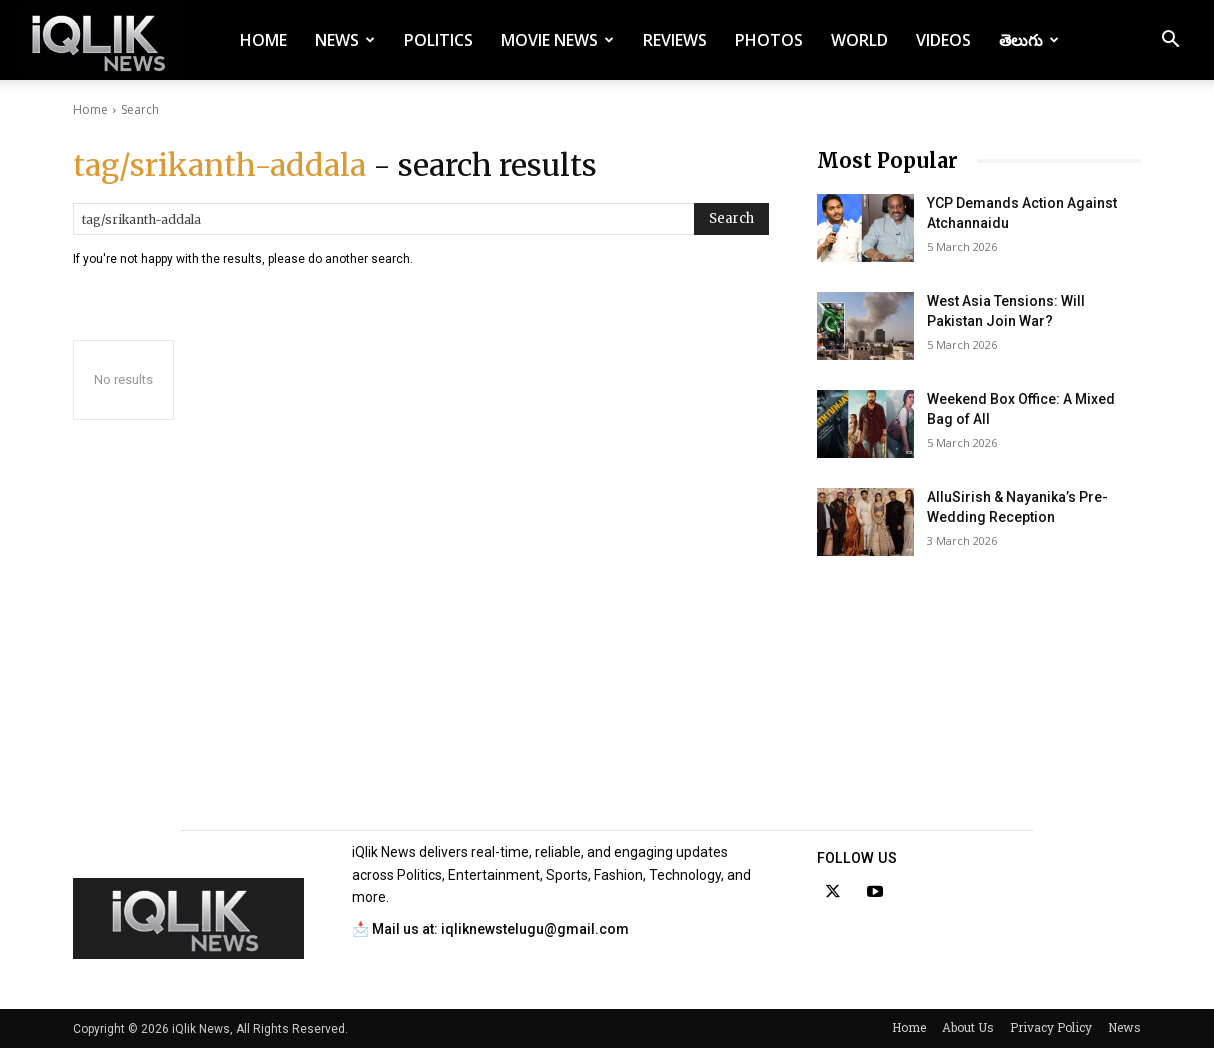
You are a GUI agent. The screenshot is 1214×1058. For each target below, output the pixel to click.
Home (263, 40)
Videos (943, 40)
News (345, 40)
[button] (1170, 41)
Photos (769, 40)
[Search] (731, 219)
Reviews (675, 40)
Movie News (557, 40)
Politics (438, 40)
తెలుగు (1029, 40)
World (859, 40)
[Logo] (102, 40)
